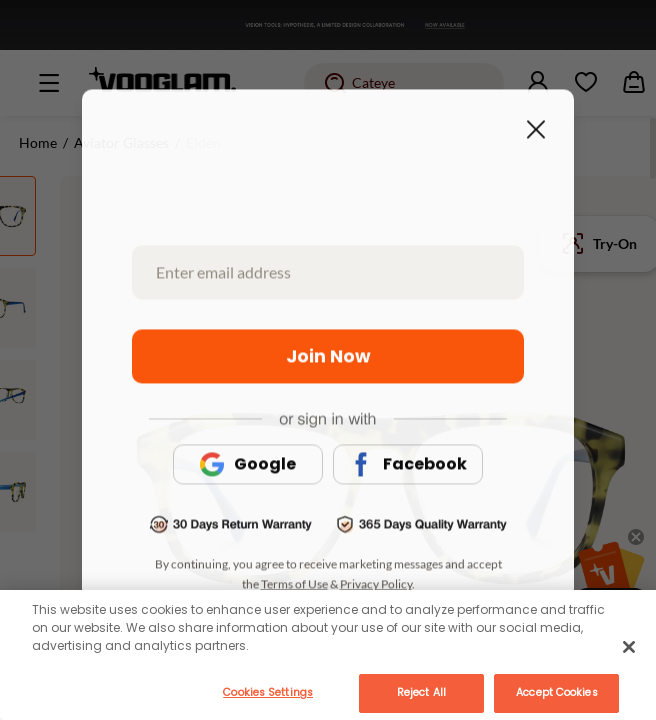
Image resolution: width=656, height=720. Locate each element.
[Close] (629, 647)
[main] (328, 655)
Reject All (421, 692)
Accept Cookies (556, 692)
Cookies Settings (268, 692)
